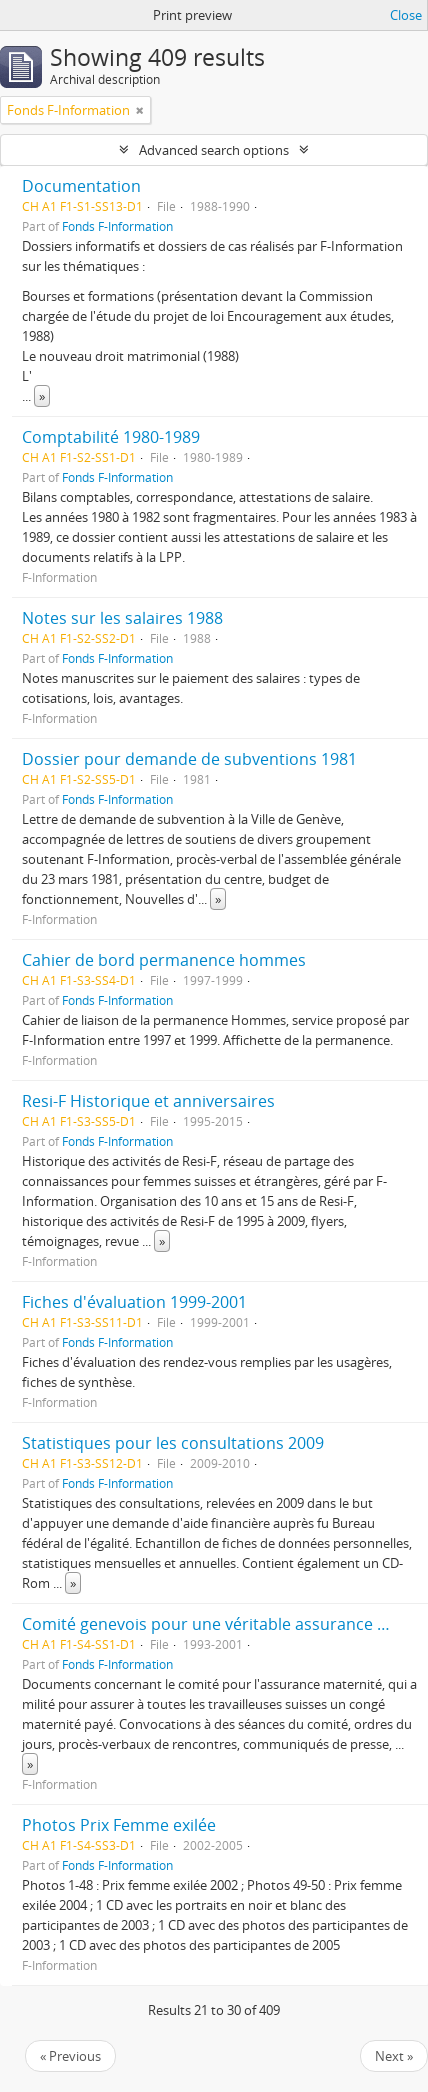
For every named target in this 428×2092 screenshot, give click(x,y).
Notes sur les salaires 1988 (122, 618)
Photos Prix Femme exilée (119, 1825)
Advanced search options (214, 150)
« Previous (70, 2056)
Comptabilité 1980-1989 (111, 437)
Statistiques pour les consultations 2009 (173, 1443)
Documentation (81, 186)
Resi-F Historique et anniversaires (148, 1101)
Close (406, 15)
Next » (394, 2056)
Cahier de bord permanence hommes (164, 960)
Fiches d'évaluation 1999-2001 (134, 1302)
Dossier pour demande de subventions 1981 (189, 759)
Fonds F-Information (117, 226)
